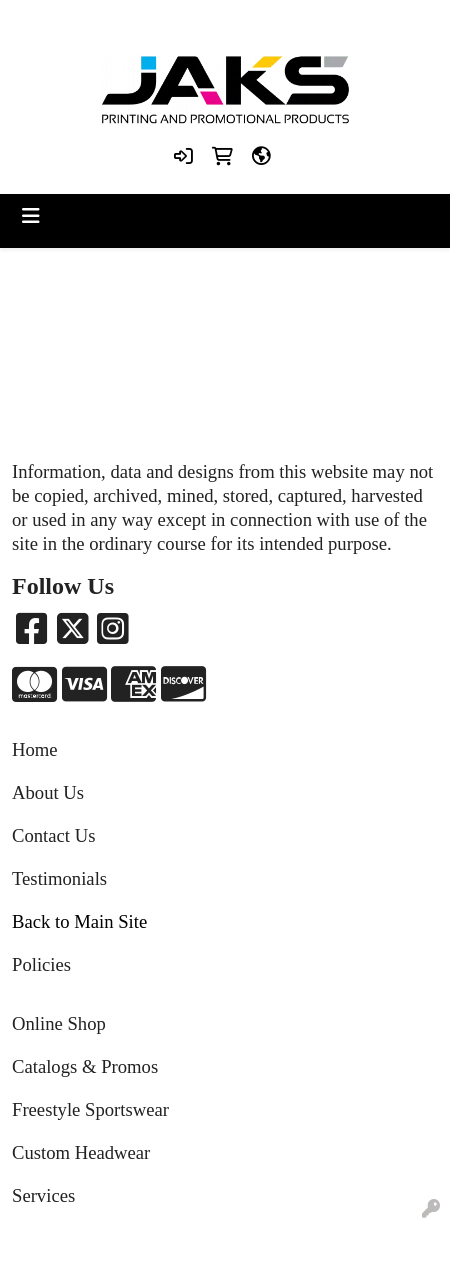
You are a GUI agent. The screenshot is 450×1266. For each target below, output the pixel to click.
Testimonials (59, 878)
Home (35, 749)
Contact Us (53, 835)
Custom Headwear (81, 1152)
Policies (41, 964)
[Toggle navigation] (31, 216)
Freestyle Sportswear (90, 1109)
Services (43, 1195)
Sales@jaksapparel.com (313, 21)
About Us (48, 792)
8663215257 (91, 21)
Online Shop (59, 1023)
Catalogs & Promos (85, 1066)
